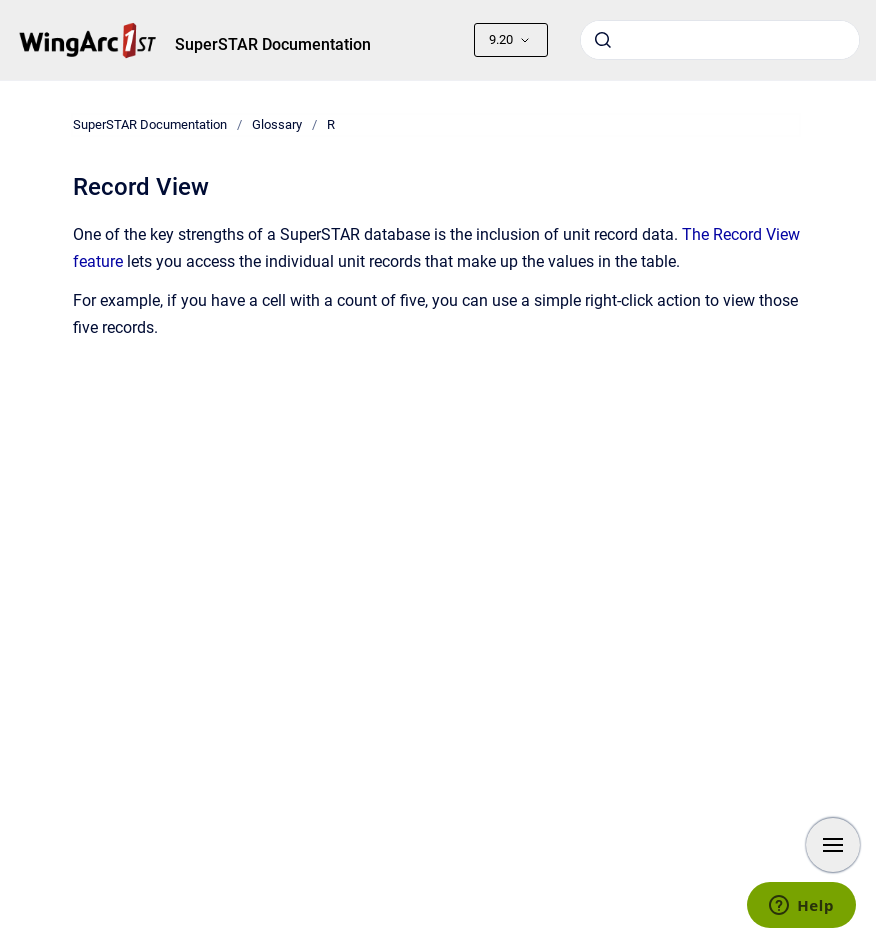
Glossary (277, 124)
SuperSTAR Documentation (273, 44)
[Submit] (603, 40)
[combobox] (720, 40)
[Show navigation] (833, 845)
